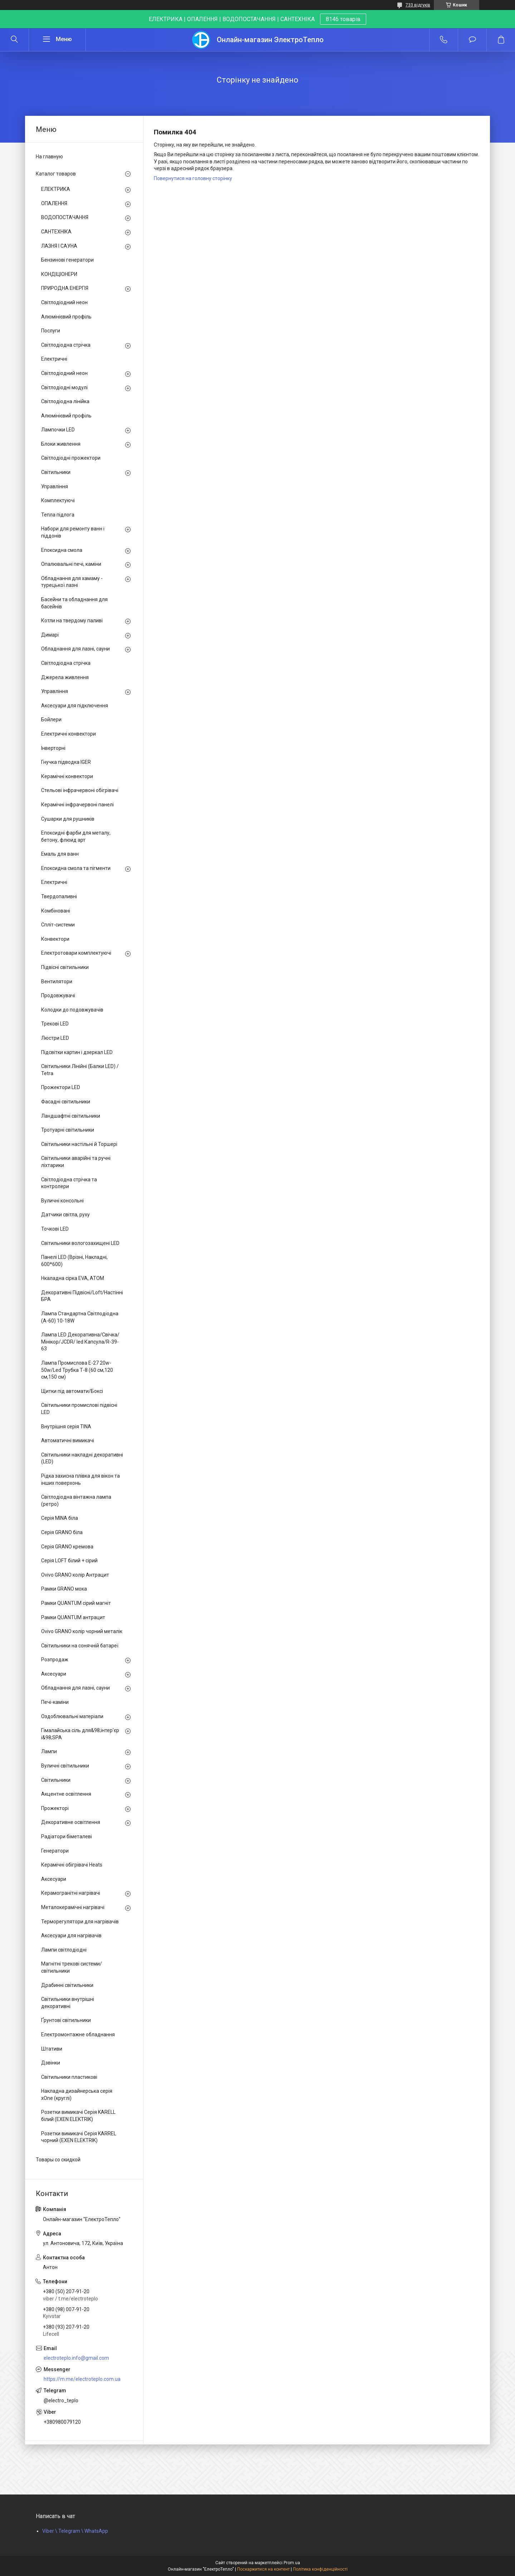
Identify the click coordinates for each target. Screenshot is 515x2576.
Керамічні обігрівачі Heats (71, 1865)
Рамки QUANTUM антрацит (73, 1617)
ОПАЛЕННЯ (54, 203)
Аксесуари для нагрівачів (71, 1935)
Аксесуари (53, 1674)
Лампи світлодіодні (64, 1950)
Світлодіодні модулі (64, 387)
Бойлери (51, 719)
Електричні (54, 359)
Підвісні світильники (65, 967)
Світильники (55, 472)
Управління (54, 486)
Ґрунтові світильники (66, 2020)
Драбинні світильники (67, 1985)
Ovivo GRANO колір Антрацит (75, 1575)
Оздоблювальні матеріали (72, 1716)
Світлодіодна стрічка (65, 345)
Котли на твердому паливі (72, 620)
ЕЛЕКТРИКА (55, 189)
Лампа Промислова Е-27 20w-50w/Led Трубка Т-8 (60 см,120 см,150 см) (77, 1370)
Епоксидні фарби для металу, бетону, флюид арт (76, 836)
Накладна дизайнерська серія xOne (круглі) (76, 2094)
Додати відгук (472, 39)
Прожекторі (55, 1808)
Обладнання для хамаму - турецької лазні (72, 581)
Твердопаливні (59, 896)
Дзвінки (50, 2063)
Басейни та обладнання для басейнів (74, 603)
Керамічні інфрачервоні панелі (77, 804)
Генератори (55, 1851)
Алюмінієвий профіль (66, 317)
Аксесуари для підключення (74, 705)
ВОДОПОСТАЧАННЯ (64, 217)
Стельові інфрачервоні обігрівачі (79, 790)
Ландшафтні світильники (70, 1116)
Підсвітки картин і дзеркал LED (77, 1052)
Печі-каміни (55, 1702)
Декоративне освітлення (70, 1822)
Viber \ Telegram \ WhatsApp (75, 2531)
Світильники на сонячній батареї (79, 1645)
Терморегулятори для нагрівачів (80, 1921)
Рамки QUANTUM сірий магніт (76, 1603)
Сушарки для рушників (67, 819)
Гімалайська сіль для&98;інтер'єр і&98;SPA (80, 1733)
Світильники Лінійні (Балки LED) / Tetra (80, 1069)
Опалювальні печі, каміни (71, 564)
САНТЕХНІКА (56, 231)
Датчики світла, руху (65, 1214)
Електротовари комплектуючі (76, 953)
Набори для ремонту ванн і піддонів (72, 532)
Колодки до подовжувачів (72, 1010)
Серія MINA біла (59, 1518)
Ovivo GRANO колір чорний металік (81, 1631)
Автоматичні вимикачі (67, 1440)
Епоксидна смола (61, 550)
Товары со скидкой (58, 2159)
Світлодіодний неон (64, 302)
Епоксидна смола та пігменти (76, 868)
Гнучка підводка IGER (66, 762)
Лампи (49, 1751)
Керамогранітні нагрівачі (70, 1893)
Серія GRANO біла (62, 1532)
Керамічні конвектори (67, 776)
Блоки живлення (60, 444)
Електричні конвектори (68, 734)
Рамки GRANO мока (64, 1589)
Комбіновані (55, 911)
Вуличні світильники (65, 1766)
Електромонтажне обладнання (78, 2034)
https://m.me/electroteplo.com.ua (82, 2379)
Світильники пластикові (69, 2077)
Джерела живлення (65, 677)
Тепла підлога (57, 515)
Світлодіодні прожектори (70, 458)
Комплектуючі (58, 500)
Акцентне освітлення (66, 1794)
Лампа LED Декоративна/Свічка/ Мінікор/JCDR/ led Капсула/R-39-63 (80, 1341)
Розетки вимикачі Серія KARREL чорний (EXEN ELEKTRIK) (78, 2137)
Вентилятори (56, 981)
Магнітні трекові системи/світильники (71, 1967)
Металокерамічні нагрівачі (72, 1907)
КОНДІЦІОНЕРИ (59, 274)
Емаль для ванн (60, 854)
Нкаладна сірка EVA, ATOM (72, 1278)
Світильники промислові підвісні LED (79, 1408)
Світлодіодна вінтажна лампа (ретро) (76, 1500)
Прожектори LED (60, 1087)
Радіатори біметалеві (66, 1836)
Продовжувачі (58, 995)
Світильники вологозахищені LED (80, 1243)
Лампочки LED (58, 429)
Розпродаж (54, 1659)
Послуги (50, 330)
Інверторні (53, 748)
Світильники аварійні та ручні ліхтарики (76, 1161)
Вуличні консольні (62, 1200)
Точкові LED (55, 1229)
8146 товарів (343, 19)
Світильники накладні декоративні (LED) (82, 1458)
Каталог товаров (56, 174)
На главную (49, 156)
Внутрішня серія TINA (66, 1426)
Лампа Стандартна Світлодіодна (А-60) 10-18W (79, 1317)
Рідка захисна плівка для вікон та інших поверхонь (80, 1479)
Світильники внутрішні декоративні (67, 2002)
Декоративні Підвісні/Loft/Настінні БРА (82, 1296)
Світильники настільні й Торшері (79, 1144)
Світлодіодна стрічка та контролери (69, 1183)
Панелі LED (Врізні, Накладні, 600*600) (74, 1260)
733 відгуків (418, 5)
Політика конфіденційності (320, 2569)
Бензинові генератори (67, 260)
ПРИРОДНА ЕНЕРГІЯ (64, 288)
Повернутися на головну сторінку (193, 178)
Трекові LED (55, 1024)
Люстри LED (55, 1038)
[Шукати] (14, 39)
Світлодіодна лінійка (65, 401)
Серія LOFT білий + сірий (69, 1560)
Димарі (50, 635)
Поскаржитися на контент (263, 2569)
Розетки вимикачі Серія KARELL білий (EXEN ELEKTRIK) (78, 2115)
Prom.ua (292, 2562)
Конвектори (55, 939)
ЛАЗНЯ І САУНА (59, 246)
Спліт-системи (58, 925)
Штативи (51, 2049)
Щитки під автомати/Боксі (72, 1391)
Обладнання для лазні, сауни (75, 649)
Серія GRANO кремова (67, 1546)
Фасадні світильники (65, 1101)
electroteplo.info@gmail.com (76, 2358)
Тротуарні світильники (67, 1130)
